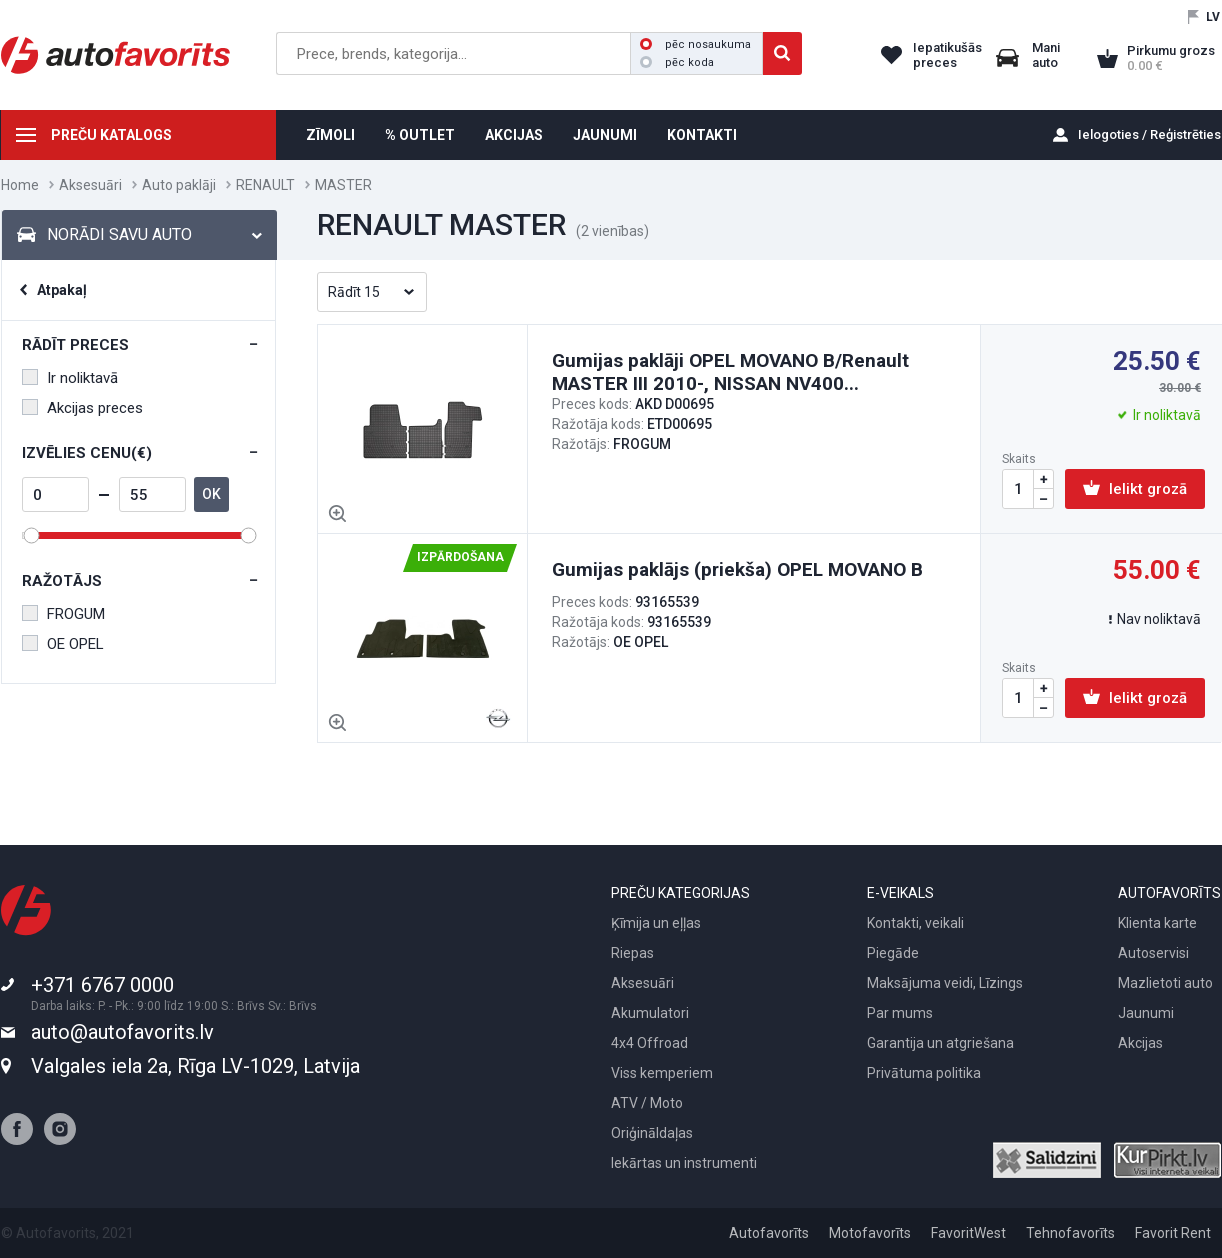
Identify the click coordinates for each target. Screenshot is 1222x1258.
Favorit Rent (1173, 1233)
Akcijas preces (82, 408)
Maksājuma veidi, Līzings (945, 983)
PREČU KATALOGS (111, 135)
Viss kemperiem (662, 1073)
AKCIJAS (514, 135)
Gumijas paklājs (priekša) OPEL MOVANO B (737, 569)
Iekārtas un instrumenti (684, 1163)
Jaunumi (1146, 1013)
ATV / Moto (647, 1103)
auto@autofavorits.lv (122, 1032)
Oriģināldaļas (652, 1133)
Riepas (632, 953)
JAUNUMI (605, 135)
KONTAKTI (702, 135)
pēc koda (677, 62)
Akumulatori (650, 1013)
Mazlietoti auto (1165, 983)
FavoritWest (968, 1233)
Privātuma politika (924, 1073)
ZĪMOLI (330, 135)
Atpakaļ (62, 290)
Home (20, 185)
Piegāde (893, 953)
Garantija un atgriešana (940, 1043)
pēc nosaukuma (695, 44)
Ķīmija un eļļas (656, 923)
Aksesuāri (90, 185)
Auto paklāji (179, 185)
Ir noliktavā (70, 378)
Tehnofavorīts (1070, 1233)
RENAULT (265, 185)
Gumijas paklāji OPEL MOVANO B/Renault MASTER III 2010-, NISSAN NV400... (730, 372)
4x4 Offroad (649, 1043)
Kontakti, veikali (915, 923)
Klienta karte (1157, 923)
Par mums (900, 1013)
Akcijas (1140, 1043)
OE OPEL (63, 644)
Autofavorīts (769, 1233)
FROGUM (63, 614)
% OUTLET (420, 135)
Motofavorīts (870, 1233)
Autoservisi (1153, 953)
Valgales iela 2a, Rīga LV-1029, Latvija (195, 1066)
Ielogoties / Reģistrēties (1149, 134)
